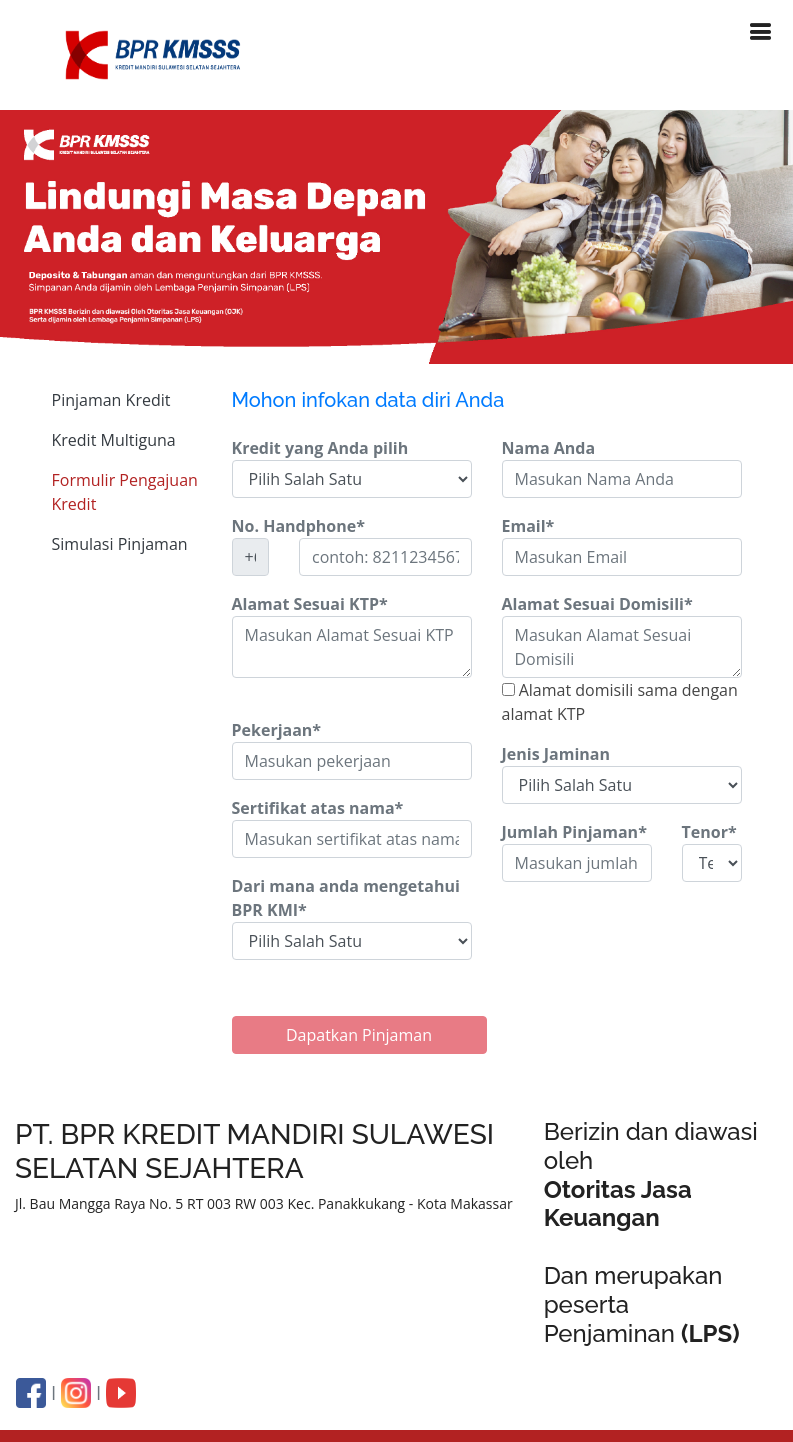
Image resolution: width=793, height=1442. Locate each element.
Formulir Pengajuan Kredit (125, 492)
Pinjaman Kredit (111, 400)
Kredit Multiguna (114, 440)
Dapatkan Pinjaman (359, 1035)
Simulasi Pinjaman (120, 544)
